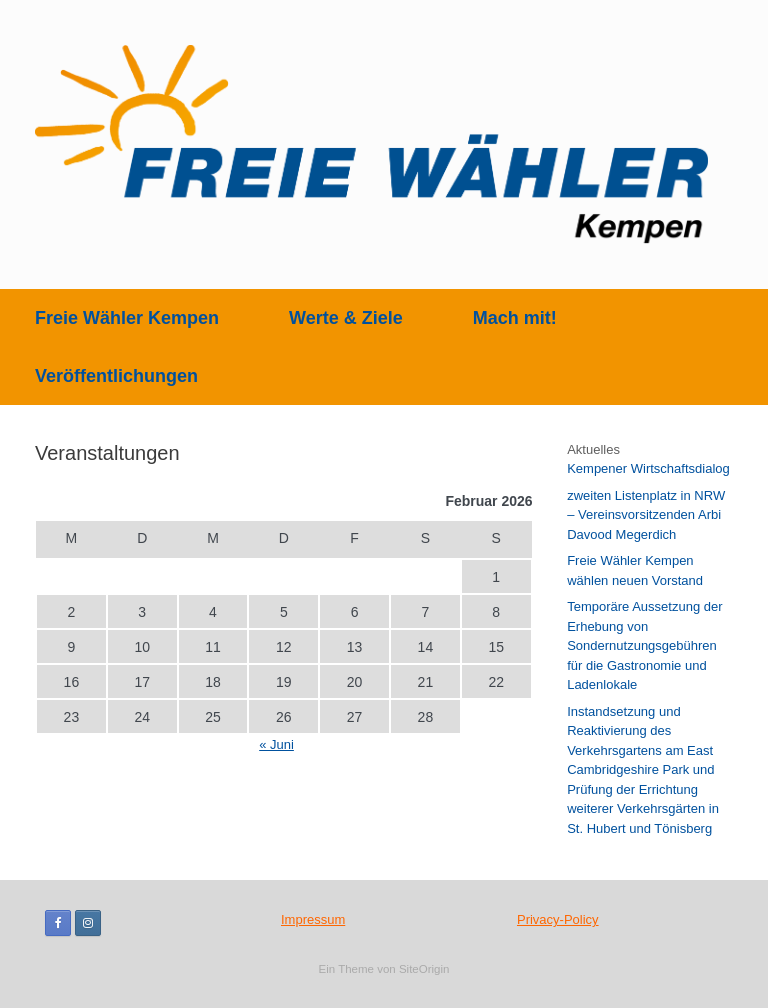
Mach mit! (515, 318)
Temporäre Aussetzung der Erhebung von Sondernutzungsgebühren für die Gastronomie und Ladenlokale (644, 645)
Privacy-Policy (558, 919)
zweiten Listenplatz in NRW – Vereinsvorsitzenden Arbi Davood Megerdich (646, 515)
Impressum (313, 919)
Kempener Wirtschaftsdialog (648, 468)
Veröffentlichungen (116, 376)
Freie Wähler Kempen (127, 318)
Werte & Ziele (346, 318)
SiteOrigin (424, 969)
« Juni (276, 744)
